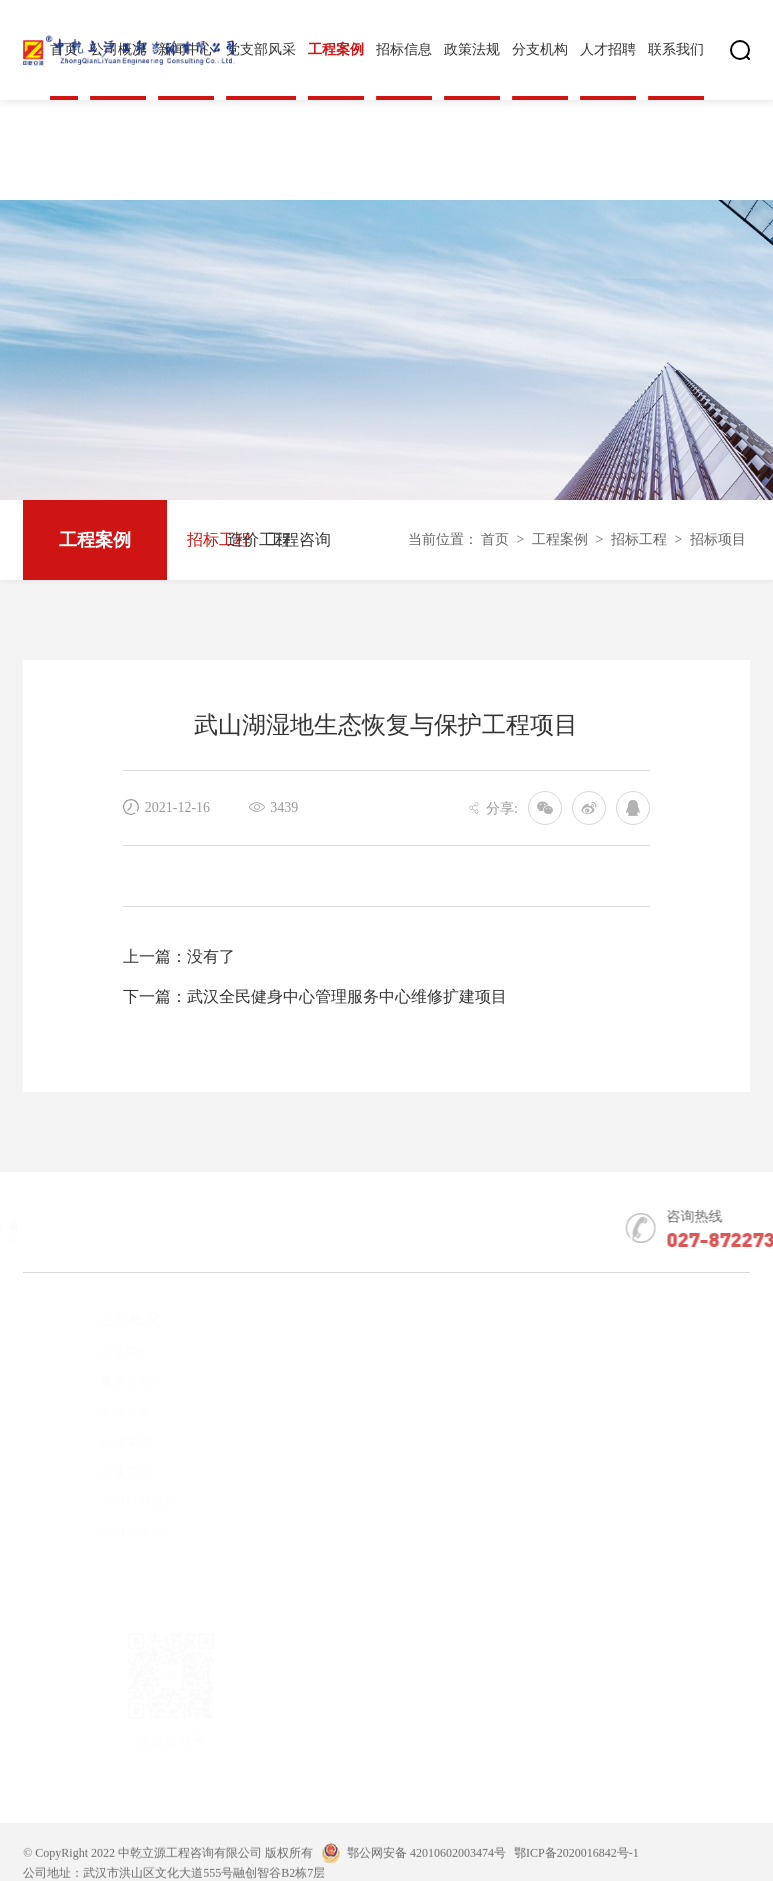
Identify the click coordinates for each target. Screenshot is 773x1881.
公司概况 (94, 1320)
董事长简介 (96, 1381)
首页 (495, 539)
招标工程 (207, 539)
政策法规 (472, 49)
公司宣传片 (96, 1531)
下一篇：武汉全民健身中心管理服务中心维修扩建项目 (315, 996)
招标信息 (404, 49)
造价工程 (247, 539)
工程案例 (336, 49)
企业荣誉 (90, 1441)
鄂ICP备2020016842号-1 (576, 1872)
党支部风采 (261, 49)
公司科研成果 (103, 1501)
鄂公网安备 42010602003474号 (426, 1872)
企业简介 (90, 1351)
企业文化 (90, 1471)
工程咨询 (287, 539)
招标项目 (718, 539)
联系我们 (676, 49)
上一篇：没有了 (179, 956)
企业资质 (90, 1411)
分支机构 (540, 49)
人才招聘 (608, 49)
